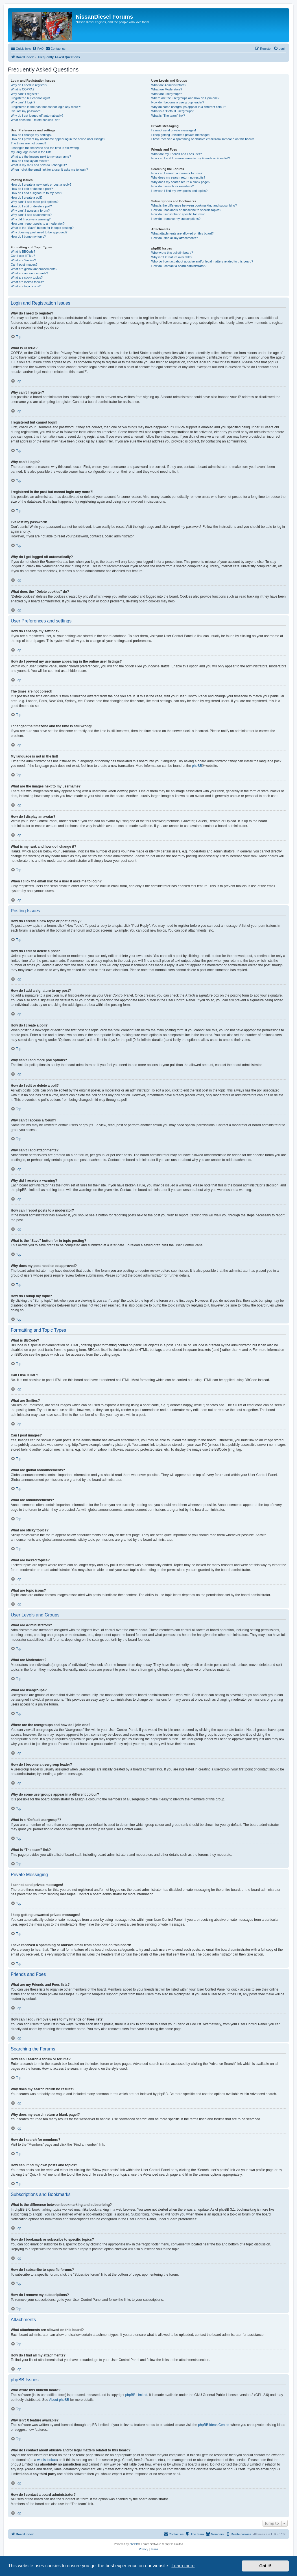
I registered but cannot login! (30, 98)
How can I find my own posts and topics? (179, 190)
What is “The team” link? (168, 115)
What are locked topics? (27, 282)
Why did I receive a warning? (31, 219)
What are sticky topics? (27, 277)
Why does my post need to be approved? (39, 232)
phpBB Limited (136, 2395)
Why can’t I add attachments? (31, 214)
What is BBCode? (23, 251)
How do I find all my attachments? (174, 238)
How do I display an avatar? (30, 160)
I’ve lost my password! (26, 111)
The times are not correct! (28, 143)
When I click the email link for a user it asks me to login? (49, 169)
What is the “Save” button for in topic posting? (42, 227)
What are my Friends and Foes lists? (176, 154)
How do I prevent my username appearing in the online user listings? (58, 139)
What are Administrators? (168, 85)
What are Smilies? (23, 260)
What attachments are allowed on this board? (182, 233)
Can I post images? (24, 264)
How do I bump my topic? (28, 236)
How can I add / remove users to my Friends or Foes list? (190, 158)
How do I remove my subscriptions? (175, 218)
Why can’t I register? (25, 94)
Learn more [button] (183, 2565)
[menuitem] (37, 48)
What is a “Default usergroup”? (172, 111)
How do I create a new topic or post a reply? (41, 184)
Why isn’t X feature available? (171, 257)
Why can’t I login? (23, 102)
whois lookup (46, 2460)
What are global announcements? (34, 269)
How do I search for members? (172, 186)
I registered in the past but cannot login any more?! (46, 106)
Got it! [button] (265, 2566)
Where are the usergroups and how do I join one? (185, 98)
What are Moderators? (166, 89)
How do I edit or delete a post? (32, 188)
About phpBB (59, 2400)
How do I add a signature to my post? (36, 193)
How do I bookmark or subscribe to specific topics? (186, 210)
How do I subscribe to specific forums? (177, 214)
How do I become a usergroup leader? (177, 102)
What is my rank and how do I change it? (39, 165)
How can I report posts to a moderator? (38, 223)
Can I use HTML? (23, 255)
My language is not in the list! (31, 152)
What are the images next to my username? (41, 156)
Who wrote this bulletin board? (172, 252)
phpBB (197, 766)
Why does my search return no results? (178, 177)
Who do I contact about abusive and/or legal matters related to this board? (202, 261)
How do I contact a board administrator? (178, 266)
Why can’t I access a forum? (30, 210)
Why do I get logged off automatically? (37, 115)
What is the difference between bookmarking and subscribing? (194, 205)
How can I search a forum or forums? (176, 173)
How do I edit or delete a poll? (31, 206)
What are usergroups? (166, 94)
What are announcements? (29, 273)
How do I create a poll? (27, 197)
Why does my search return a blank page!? (181, 182)
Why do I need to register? (29, 85)
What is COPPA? (22, 89)
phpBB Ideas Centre (213, 2425)
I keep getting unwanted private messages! (180, 134)
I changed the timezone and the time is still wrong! (45, 147)
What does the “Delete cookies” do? (35, 119)
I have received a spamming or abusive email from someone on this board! (202, 139)
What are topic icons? (26, 286)
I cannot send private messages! (173, 130)
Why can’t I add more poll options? (34, 201)
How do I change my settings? (31, 134)
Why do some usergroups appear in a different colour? (188, 106)
